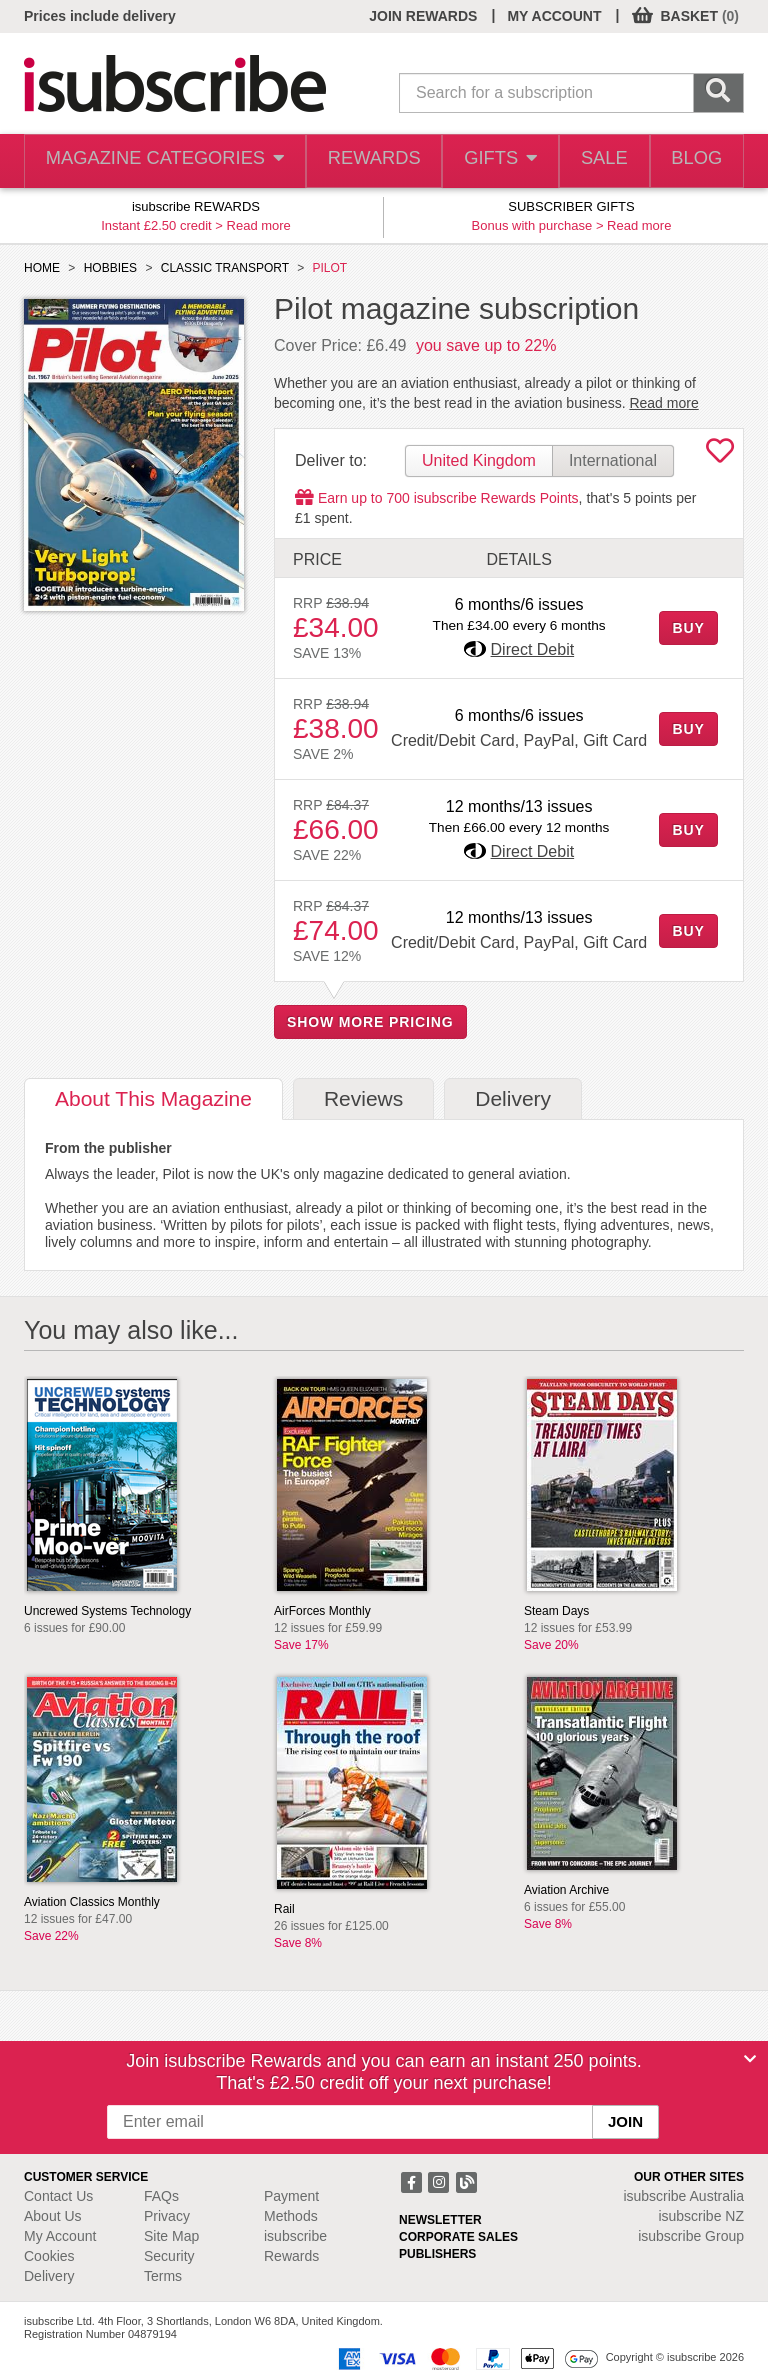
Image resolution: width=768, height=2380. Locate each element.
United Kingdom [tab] (479, 460)
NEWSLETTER (440, 2220)
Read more (259, 225)
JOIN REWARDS (423, 16)
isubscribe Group (691, 2236)
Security (169, 2256)
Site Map (171, 2236)
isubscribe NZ (701, 2216)
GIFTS (486, 161)
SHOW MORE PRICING (370, 1022)
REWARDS (357, 161)
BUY (688, 628)
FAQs (161, 2196)
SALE (595, 161)
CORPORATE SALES (458, 2237)
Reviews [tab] (363, 1098)
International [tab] (613, 460)
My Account (60, 2236)
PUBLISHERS (437, 2254)
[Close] (750, 2059)
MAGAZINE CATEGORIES (156, 161)
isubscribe (683, 2196)
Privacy (167, 2216)
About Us (53, 2216)
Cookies (49, 2256)
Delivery (49, 2276)
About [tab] (153, 1098)
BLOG (694, 161)
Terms (163, 2276)
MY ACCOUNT (554, 16)
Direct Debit (533, 649)
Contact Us (58, 2196)
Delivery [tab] (513, 1098)
